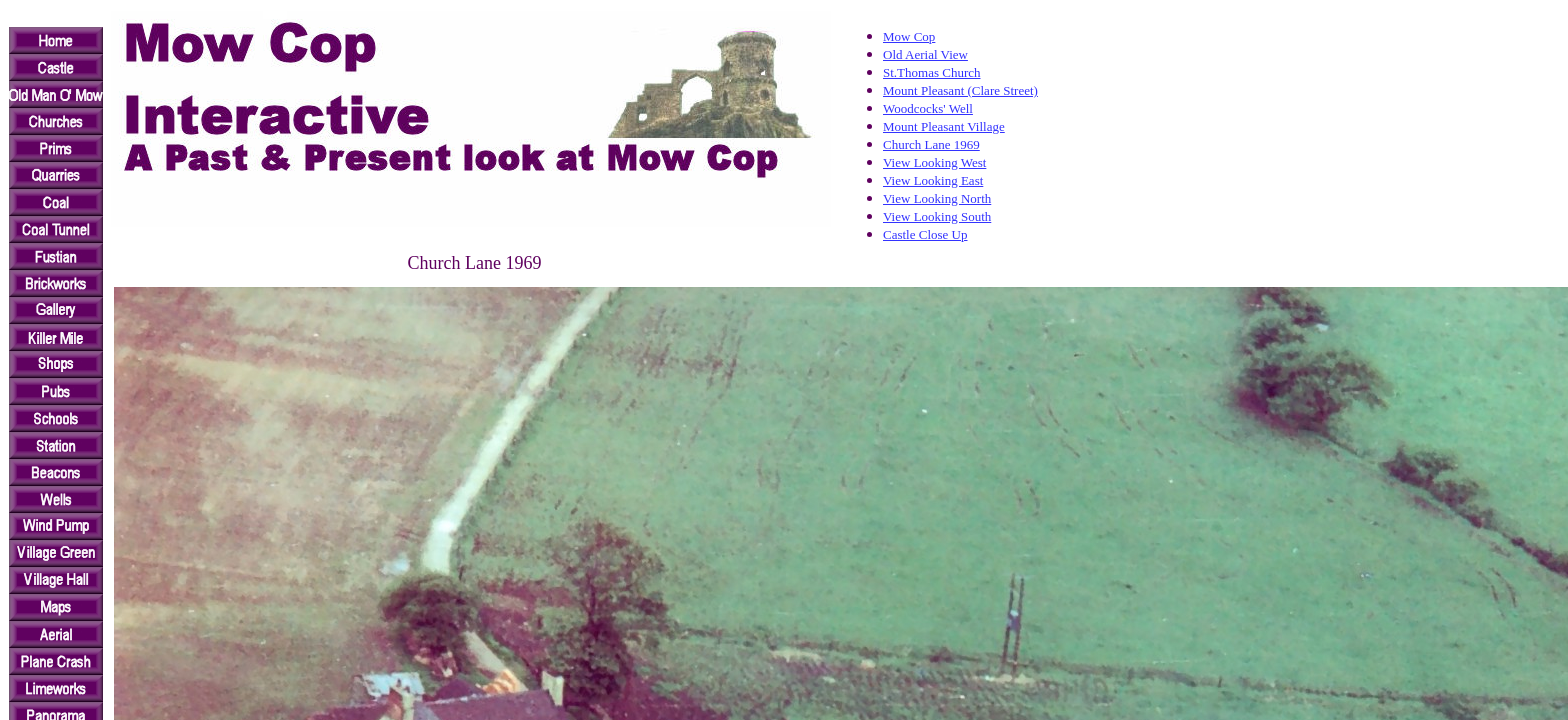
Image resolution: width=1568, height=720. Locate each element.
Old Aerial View (925, 54)
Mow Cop (909, 36)
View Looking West (934, 162)
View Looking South (937, 216)
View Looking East (933, 180)
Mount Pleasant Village (944, 126)
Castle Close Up (925, 234)
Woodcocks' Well (928, 108)
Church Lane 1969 (931, 144)
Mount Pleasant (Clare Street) (960, 90)
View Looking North (937, 198)
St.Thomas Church (932, 72)
